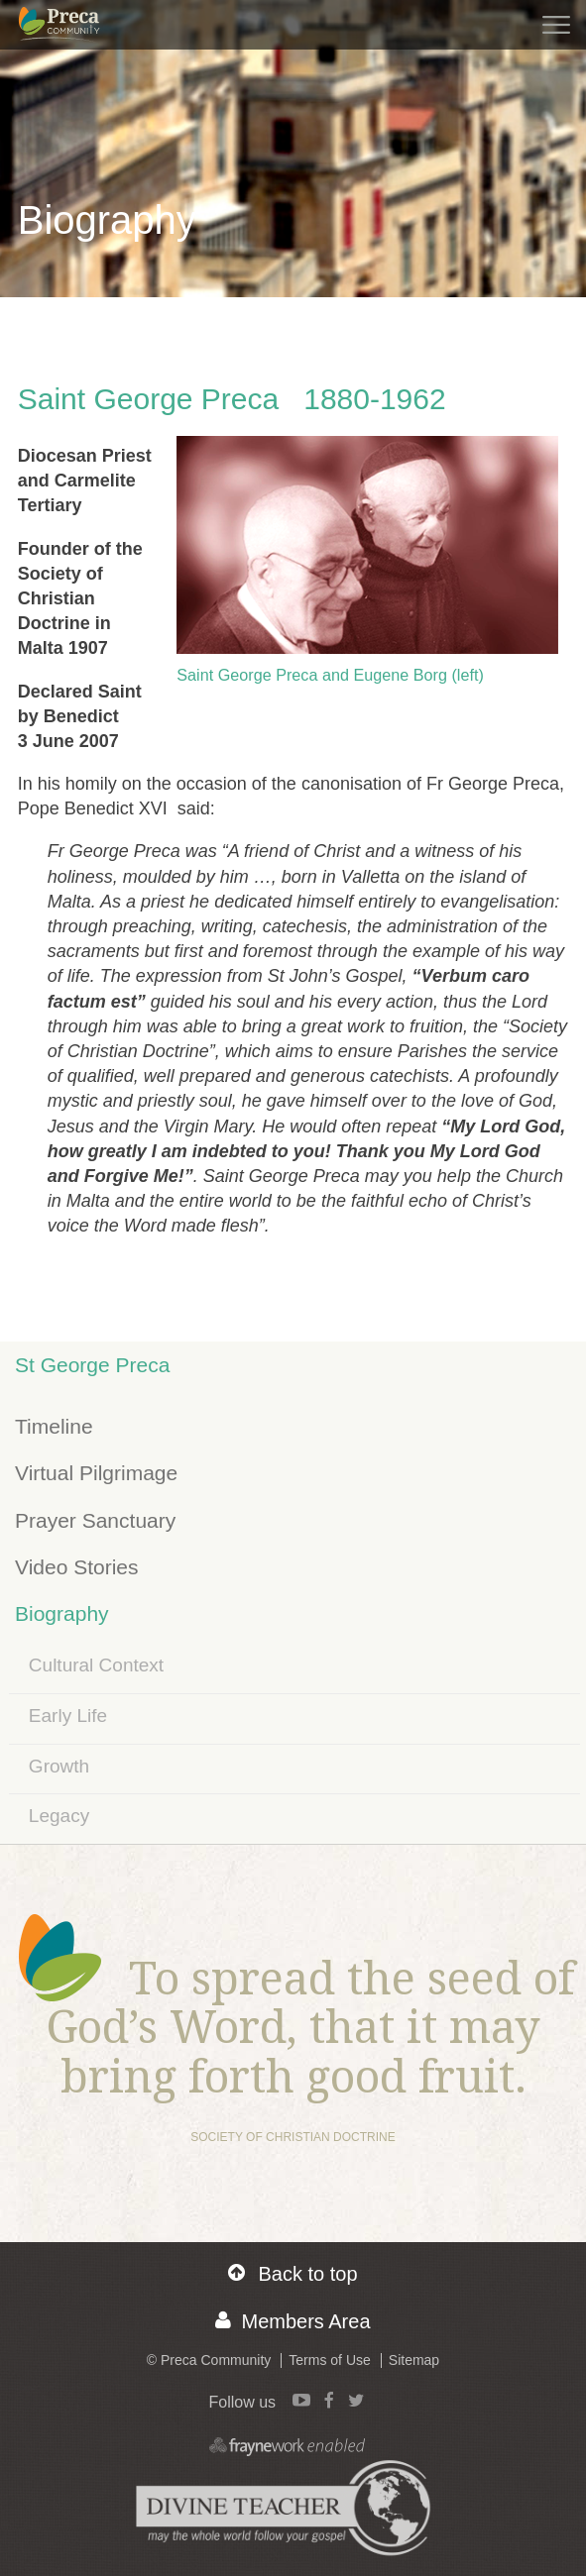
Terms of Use (329, 2360)
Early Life (68, 1715)
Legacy (59, 1815)
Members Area (292, 2320)
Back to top (292, 2273)
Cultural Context (96, 1665)
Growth (59, 1766)
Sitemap (414, 2360)
